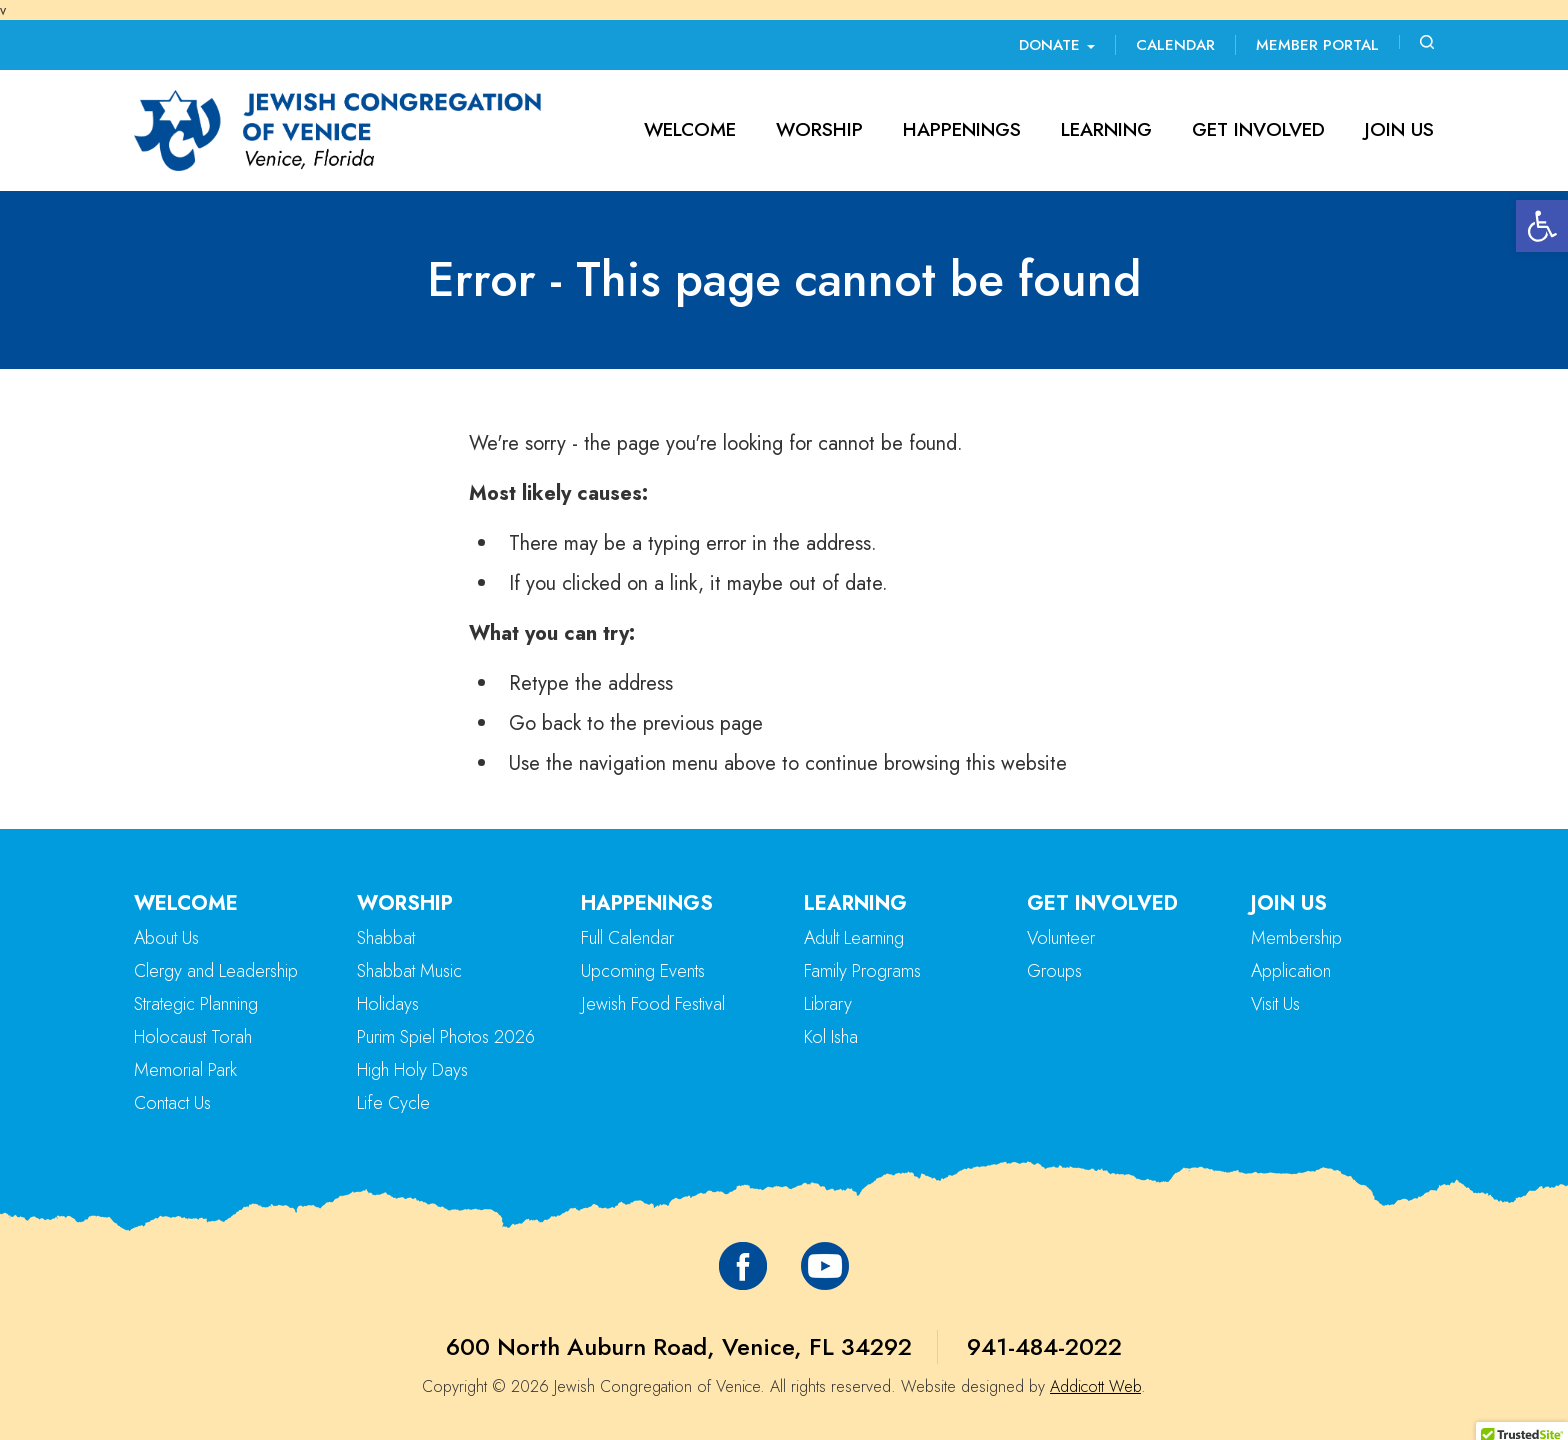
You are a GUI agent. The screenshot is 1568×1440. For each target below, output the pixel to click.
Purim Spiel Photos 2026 (446, 1037)
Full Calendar (627, 938)
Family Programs (862, 971)
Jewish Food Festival (653, 1004)
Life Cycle (393, 1103)
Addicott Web (1095, 1386)
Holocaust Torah (193, 1037)
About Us (166, 938)
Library (828, 1004)
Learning (1106, 129)
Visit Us (1275, 1004)
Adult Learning (854, 938)
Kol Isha (831, 1037)
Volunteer (1061, 938)
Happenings (962, 129)
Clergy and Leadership (216, 971)
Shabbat (386, 938)
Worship (819, 129)
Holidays (388, 1004)
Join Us (1399, 129)
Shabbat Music (409, 971)
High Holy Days (412, 1070)
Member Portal (1317, 45)
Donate (1057, 45)
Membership (1296, 938)
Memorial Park (185, 1070)
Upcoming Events (643, 971)
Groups (1054, 971)
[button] (1542, 226)
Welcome (690, 129)
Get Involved (1258, 129)
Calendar (1175, 45)
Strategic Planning (196, 1004)
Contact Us (172, 1103)
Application (1291, 971)
